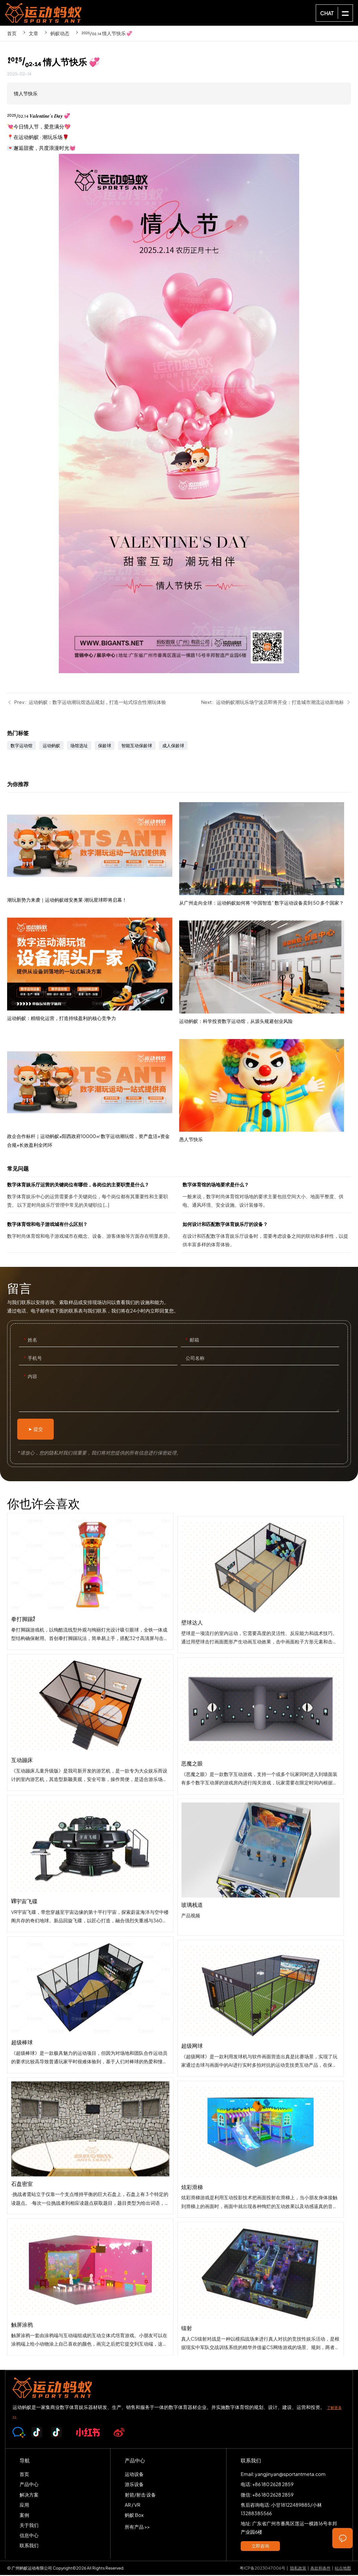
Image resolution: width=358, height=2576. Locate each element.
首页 (12, 33)
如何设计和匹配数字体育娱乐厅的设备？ (267, 1237)
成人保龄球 (173, 746)
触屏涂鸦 (90, 2320)
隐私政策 (298, 2568)
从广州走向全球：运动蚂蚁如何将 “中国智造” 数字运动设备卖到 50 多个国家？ (265, 931)
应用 (24, 2505)
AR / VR (132, 2505)
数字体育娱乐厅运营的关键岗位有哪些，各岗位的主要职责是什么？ (91, 1197)
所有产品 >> (137, 2528)
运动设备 (134, 2475)
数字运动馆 (21, 746)
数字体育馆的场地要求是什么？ (267, 1197)
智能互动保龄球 (136, 746)
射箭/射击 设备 (140, 2495)
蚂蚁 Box (134, 2516)
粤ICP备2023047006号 (262, 2568)
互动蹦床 (90, 1756)
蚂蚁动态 (59, 33)
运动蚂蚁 (51, 746)
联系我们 (29, 2546)
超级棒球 (90, 2038)
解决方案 (29, 2495)
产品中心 (29, 2485)
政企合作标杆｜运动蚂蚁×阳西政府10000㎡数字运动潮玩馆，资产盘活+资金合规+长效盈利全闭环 (93, 1123)
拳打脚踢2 (90, 1615)
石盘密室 (90, 2179)
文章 (33, 33)
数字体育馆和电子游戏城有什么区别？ (91, 1237)
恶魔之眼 (260, 1817)
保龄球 (104, 746)
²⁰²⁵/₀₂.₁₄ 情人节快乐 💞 (106, 33)
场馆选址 (79, 746)
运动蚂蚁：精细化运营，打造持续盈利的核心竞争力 (93, 998)
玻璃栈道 (260, 1958)
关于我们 (29, 2526)
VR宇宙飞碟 (90, 1897)
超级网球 (260, 2099)
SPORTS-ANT (43, 13)
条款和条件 (320, 2568)
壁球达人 (260, 1676)
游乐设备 (134, 2485)
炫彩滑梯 (260, 2241)
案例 (24, 2516)
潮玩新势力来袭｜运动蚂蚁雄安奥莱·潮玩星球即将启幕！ (93, 880)
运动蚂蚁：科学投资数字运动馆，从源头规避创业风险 (265, 1050)
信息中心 (29, 2536)
